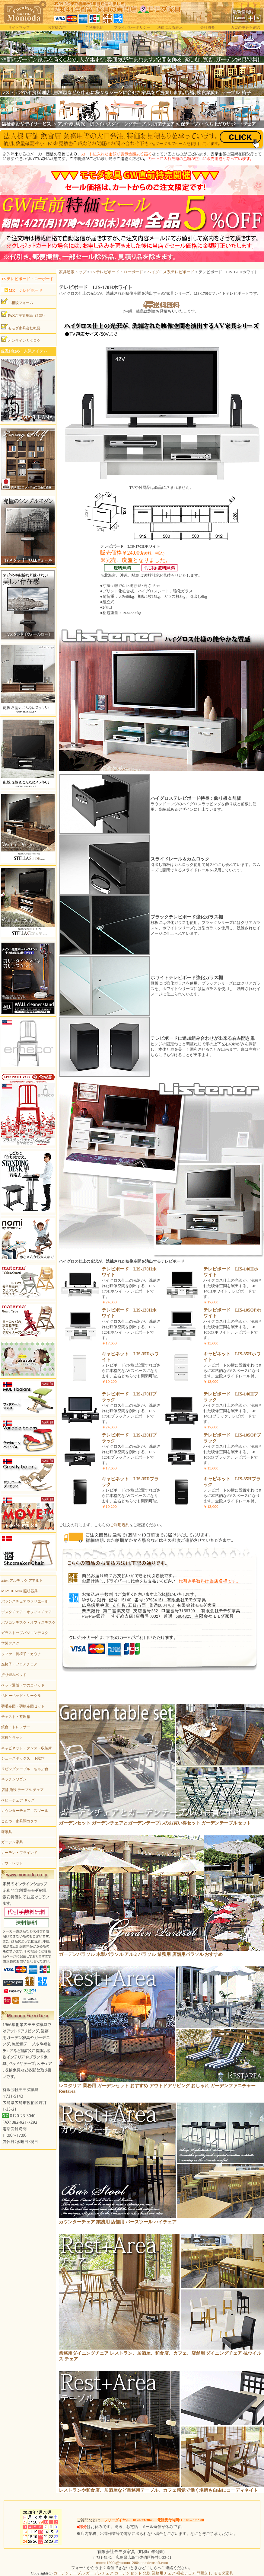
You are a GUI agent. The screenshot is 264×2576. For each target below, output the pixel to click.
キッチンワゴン (14, 1779)
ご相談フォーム (17, 301)
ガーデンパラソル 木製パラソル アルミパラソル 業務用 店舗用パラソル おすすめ (141, 1954)
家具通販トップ (72, 272)
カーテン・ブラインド (19, 1852)
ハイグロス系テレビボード (170, 272)
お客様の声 (57, 27)
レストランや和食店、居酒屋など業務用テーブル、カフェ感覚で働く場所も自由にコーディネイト (158, 2490)
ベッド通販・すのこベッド (23, 1685)
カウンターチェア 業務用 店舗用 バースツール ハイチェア (118, 2221)
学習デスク (10, 1643)
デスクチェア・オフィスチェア (26, 1612)
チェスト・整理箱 (15, 1717)
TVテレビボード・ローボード (117, 272)
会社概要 (207, 27)
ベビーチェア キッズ (18, 1800)
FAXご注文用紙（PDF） (24, 314)
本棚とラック (12, 1737)
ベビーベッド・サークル (21, 1695)
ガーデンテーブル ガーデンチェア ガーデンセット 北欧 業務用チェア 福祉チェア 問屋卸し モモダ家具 (143, 2573)
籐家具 (6, 1832)
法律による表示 (170, 27)
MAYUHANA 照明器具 (19, 1591)
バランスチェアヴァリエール (24, 1601)
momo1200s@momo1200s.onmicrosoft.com (132, 2562)
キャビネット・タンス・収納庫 (26, 1748)
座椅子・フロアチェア (19, 1664)
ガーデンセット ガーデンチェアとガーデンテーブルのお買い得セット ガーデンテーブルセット (155, 1823)
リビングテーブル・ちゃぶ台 (24, 1769)
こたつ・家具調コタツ (19, 1821)
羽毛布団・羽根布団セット (23, 1706)
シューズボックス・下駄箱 (23, 1758)
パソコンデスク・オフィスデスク (28, 1622)
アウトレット (12, 1863)
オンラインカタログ (20, 339)
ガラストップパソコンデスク (24, 1633)
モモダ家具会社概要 (20, 327)
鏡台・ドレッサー (15, 1727)
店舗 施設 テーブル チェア (22, 1790)
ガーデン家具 (12, 1842)
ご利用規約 (94, 27)
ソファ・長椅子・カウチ (21, 1654)
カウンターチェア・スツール (24, 1811)
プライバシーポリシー (132, 27)
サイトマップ (19, 27)
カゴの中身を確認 (245, 27)
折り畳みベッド (14, 1675)
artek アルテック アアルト (22, 1580)
